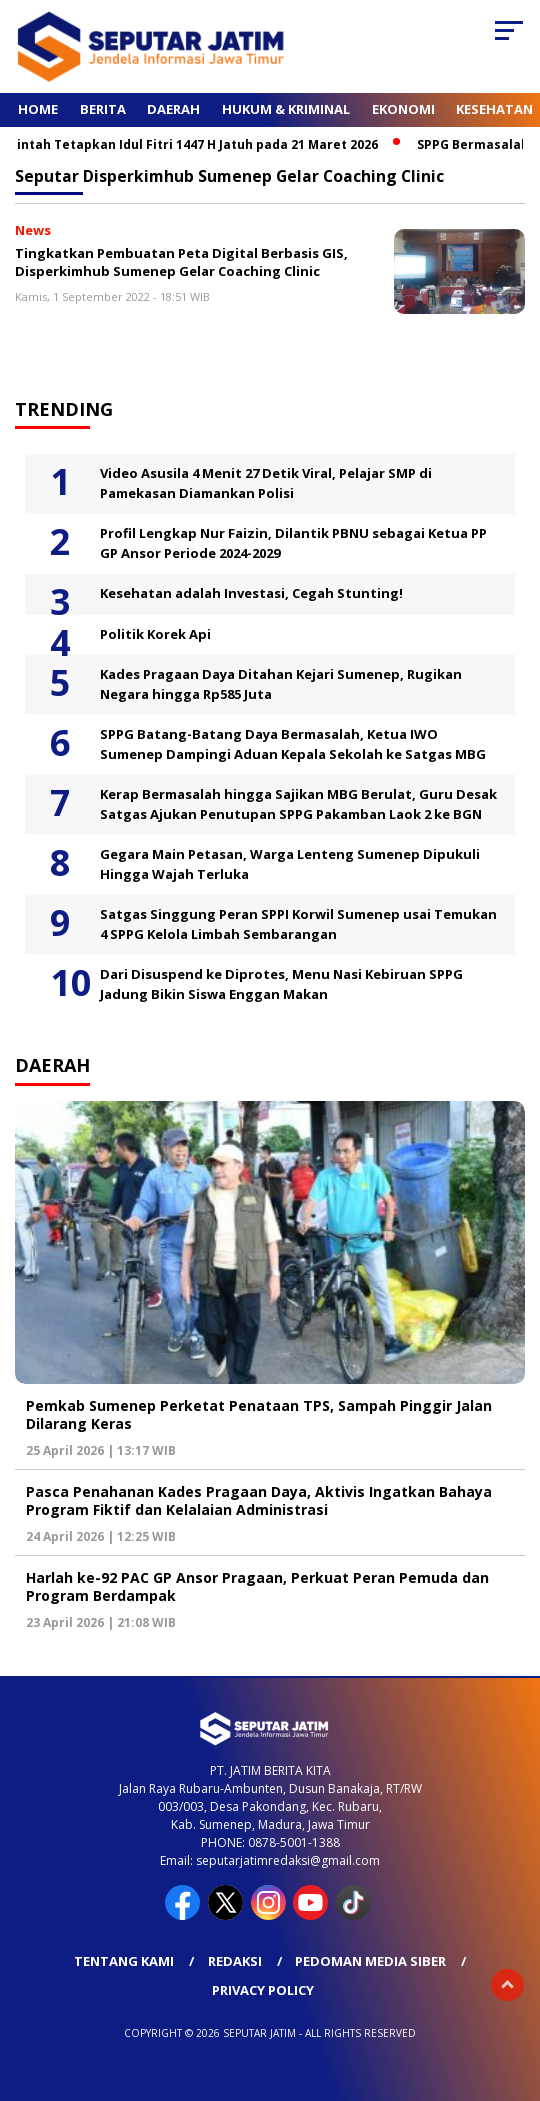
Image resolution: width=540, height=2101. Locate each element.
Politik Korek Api (155, 634)
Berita (103, 109)
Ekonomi (403, 109)
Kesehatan (494, 109)
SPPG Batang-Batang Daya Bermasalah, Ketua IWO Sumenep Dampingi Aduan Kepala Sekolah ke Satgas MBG (293, 744)
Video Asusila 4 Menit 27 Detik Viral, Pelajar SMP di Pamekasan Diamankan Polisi (266, 483)
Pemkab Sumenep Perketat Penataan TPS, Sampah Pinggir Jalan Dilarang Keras (259, 1414)
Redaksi (235, 1961)
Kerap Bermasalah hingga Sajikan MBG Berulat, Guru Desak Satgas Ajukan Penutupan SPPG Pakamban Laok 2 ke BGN (298, 804)
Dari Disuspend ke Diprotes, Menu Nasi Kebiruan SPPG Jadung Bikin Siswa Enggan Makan (281, 984)
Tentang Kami (124, 1961)
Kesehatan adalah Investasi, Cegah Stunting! (251, 593)
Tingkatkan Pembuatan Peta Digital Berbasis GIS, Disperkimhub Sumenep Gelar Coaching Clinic (181, 262)
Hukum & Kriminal (286, 109)
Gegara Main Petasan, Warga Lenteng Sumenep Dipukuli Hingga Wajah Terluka (290, 864)
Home (38, 109)
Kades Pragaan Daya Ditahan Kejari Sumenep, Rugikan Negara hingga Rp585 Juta (281, 684)
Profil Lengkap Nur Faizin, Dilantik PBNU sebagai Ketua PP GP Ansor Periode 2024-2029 (293, 543)
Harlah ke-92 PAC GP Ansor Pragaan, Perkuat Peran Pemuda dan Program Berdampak (257, 1586)
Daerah (173, 109)
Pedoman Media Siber (370, 1961)
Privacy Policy (263, 1990)
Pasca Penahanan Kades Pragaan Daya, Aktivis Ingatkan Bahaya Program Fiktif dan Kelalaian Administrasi (259, 1500)
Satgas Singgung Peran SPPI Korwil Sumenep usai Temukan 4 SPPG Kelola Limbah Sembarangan (298, 924)
